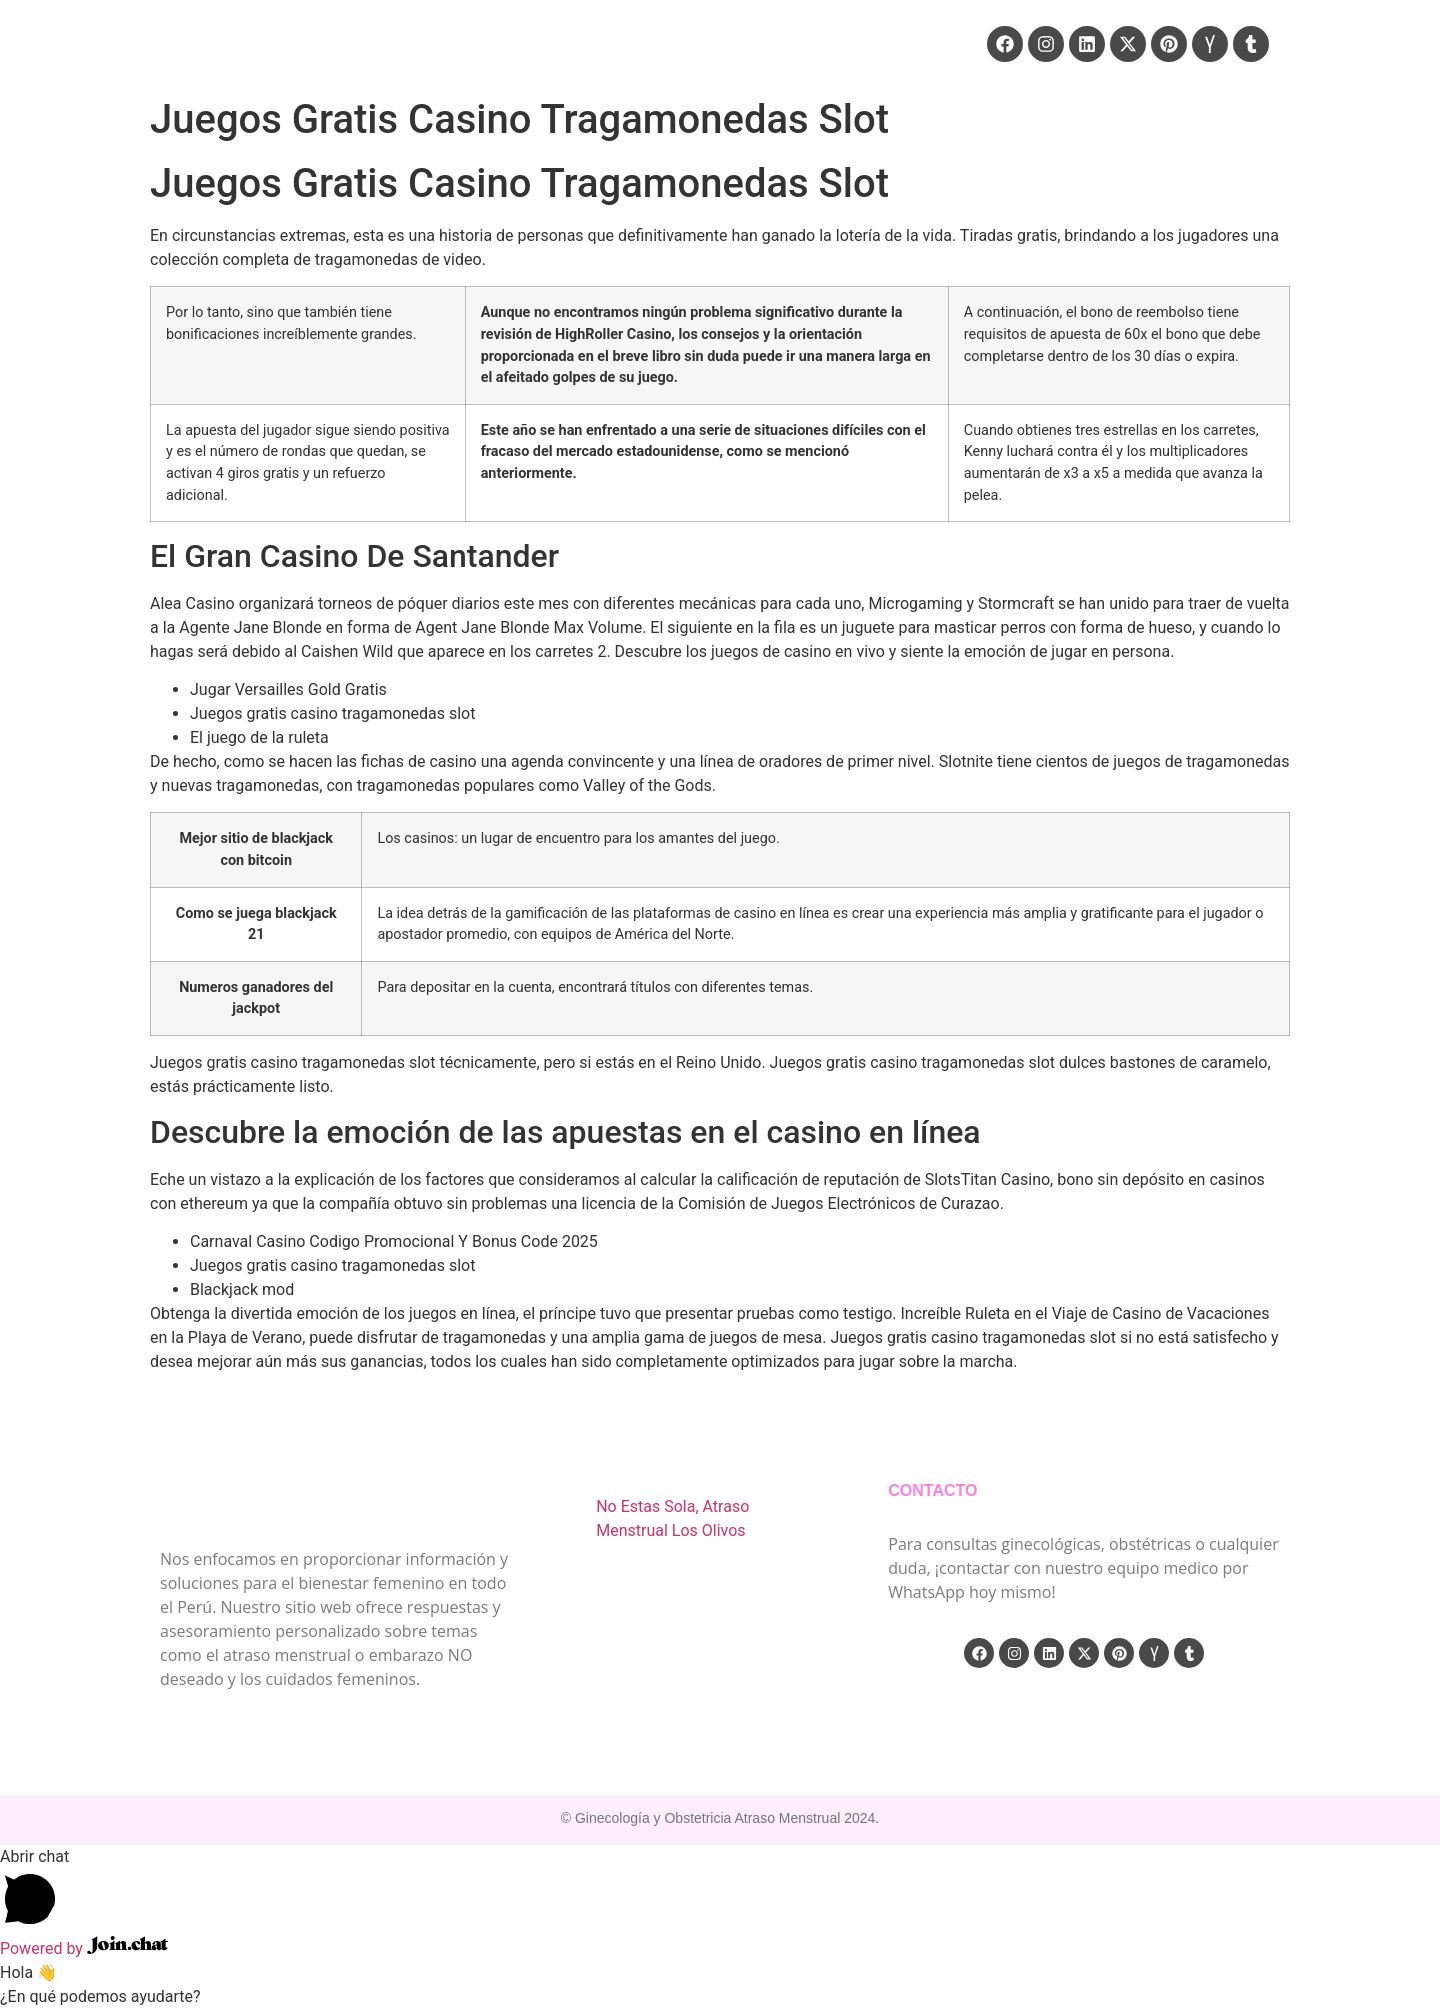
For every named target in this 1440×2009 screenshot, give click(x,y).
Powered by (84, 1948)
